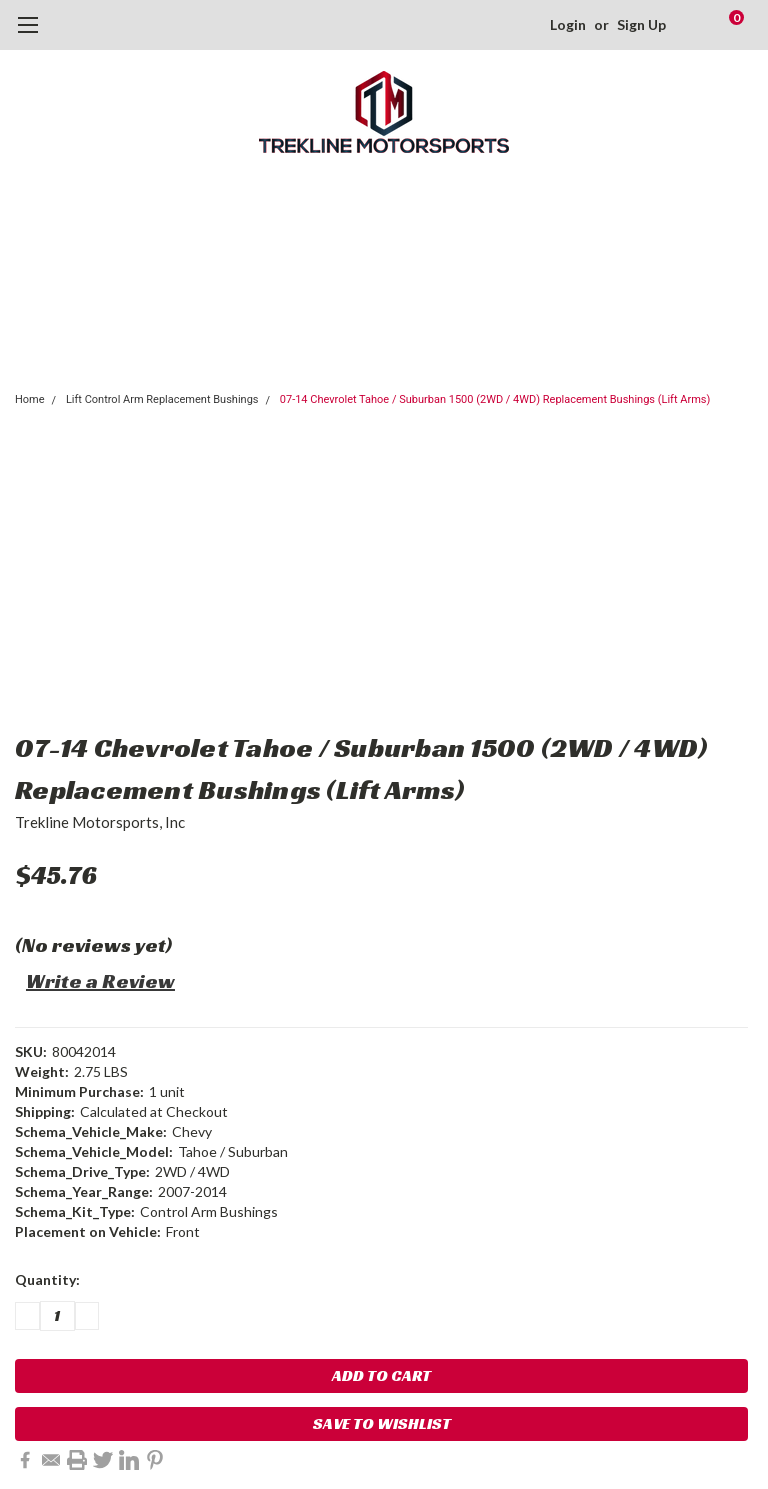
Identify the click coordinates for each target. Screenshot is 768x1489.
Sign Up (641, 24)
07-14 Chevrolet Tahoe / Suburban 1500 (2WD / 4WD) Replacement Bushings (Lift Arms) (495, 399)
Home (30, 399)
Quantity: (47, 1279)
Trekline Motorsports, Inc (100, 822)
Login (568, 24)
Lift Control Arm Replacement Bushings (162, 399)
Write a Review (100, 981)
